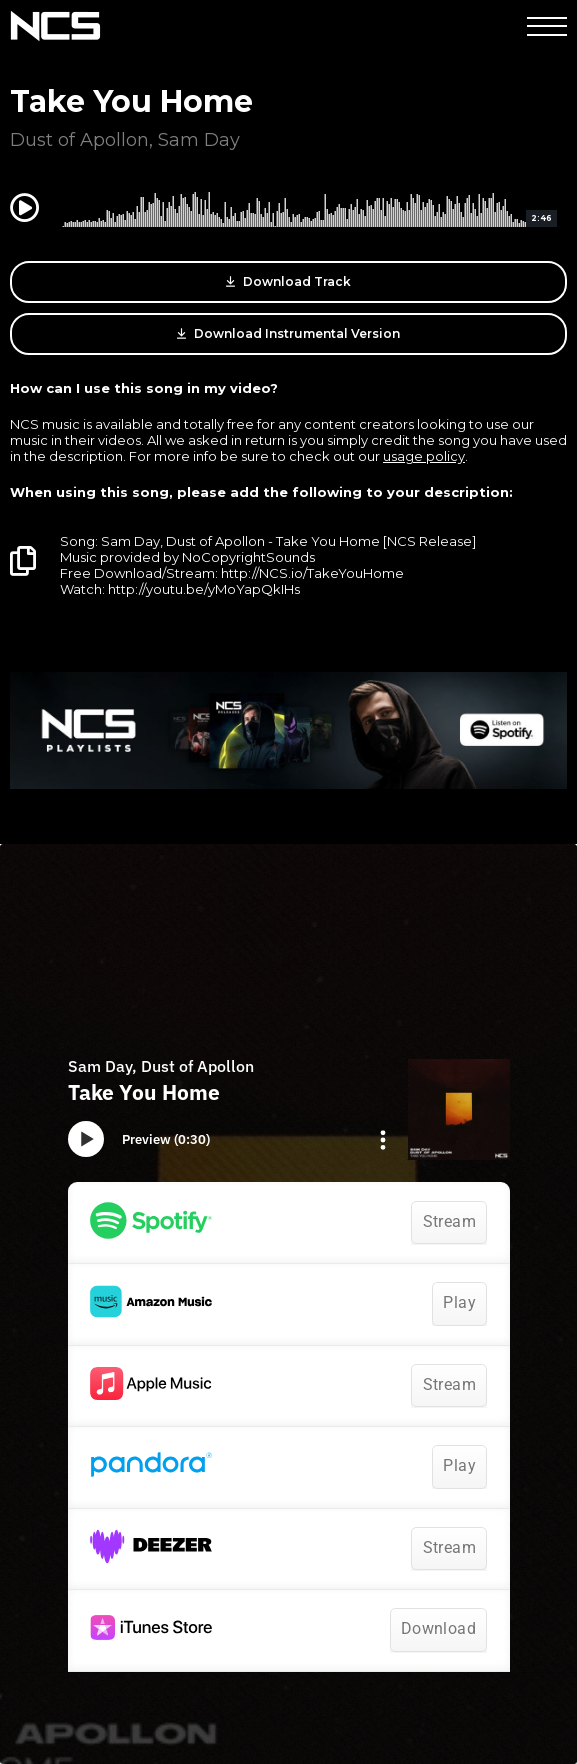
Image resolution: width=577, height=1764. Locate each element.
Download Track (288, 282)
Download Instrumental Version (288, 334)
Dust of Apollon (79, 140)
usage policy (424, 456)
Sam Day (199, 140)
